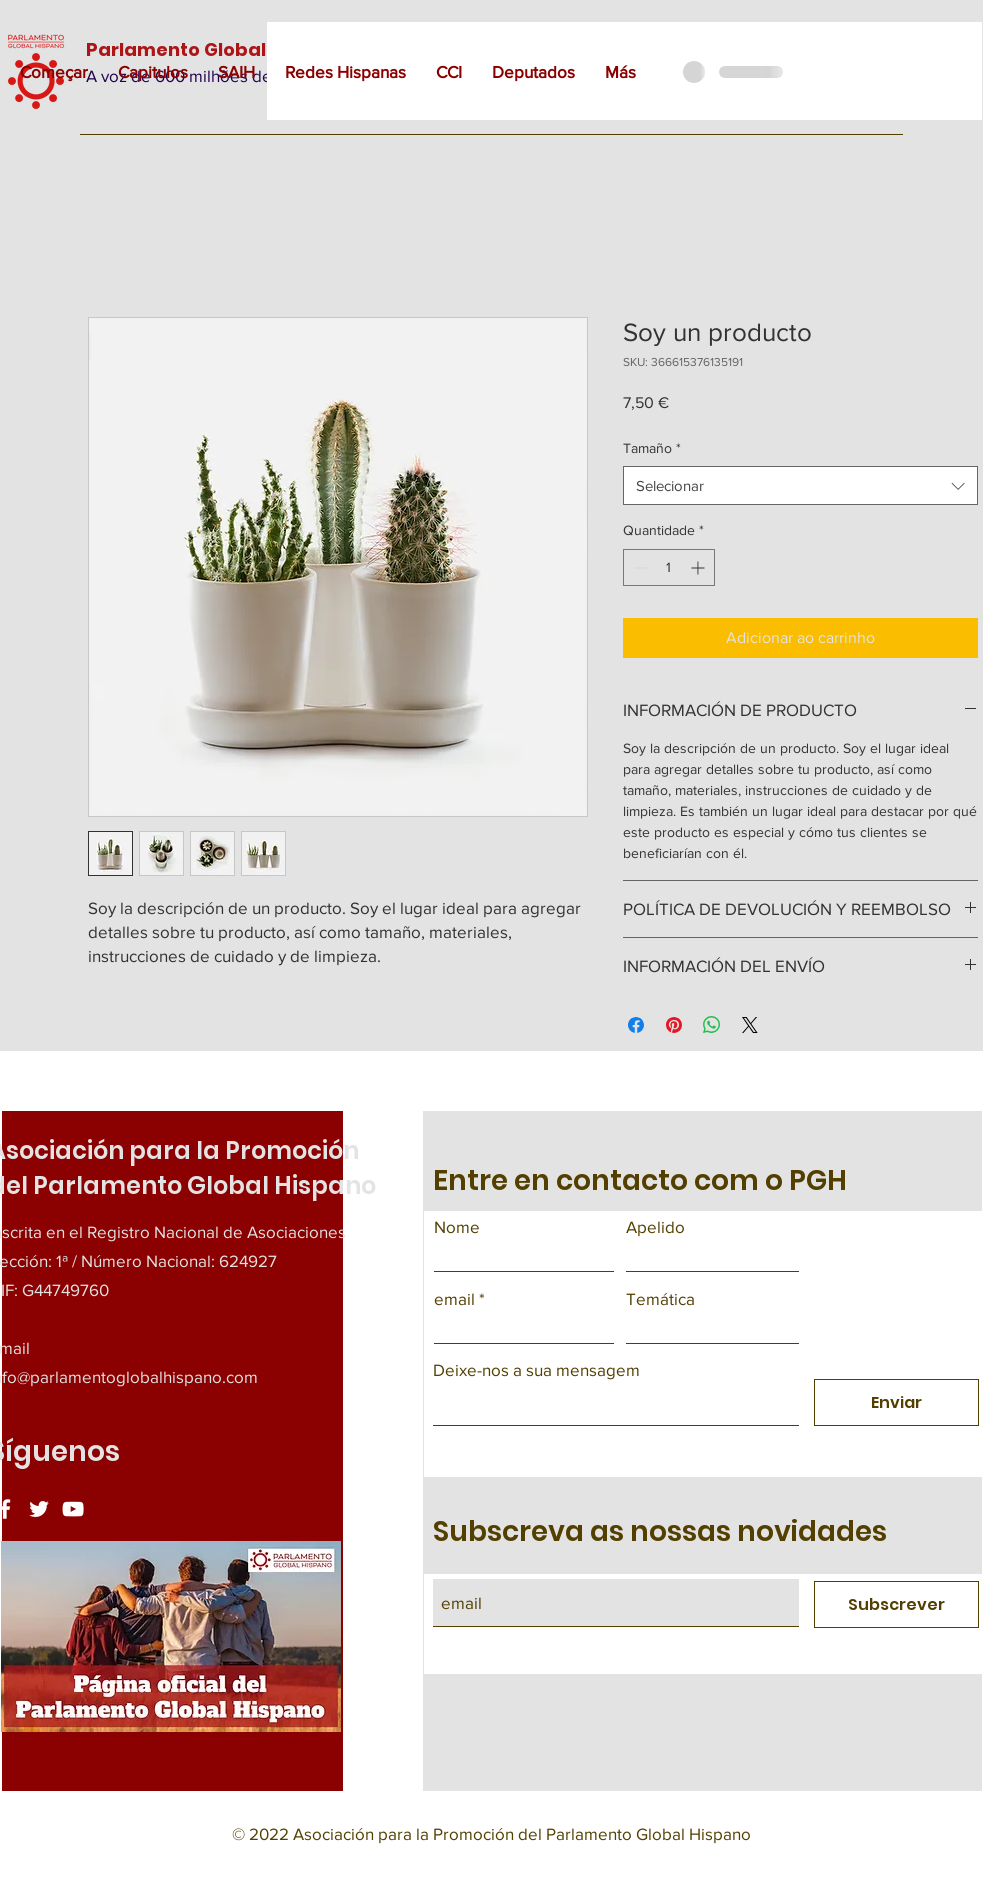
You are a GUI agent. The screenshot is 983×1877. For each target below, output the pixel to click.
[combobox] (800, 485)
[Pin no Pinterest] (674, 1025)
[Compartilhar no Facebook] (636, 1025)
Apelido (655, 1226)
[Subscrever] (896, 1604)
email (454, 1298)
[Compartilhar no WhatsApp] (712, 1025)
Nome (457, 1226)
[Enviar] (896, 1402)
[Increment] (699, 567)
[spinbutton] (669, 567)
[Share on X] (750, 1025)
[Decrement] (638, 567)
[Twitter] (39, 1509)
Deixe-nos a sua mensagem (536, 1369)
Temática (660, 1298)
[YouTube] (73, 1509)
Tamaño (652, 448)
